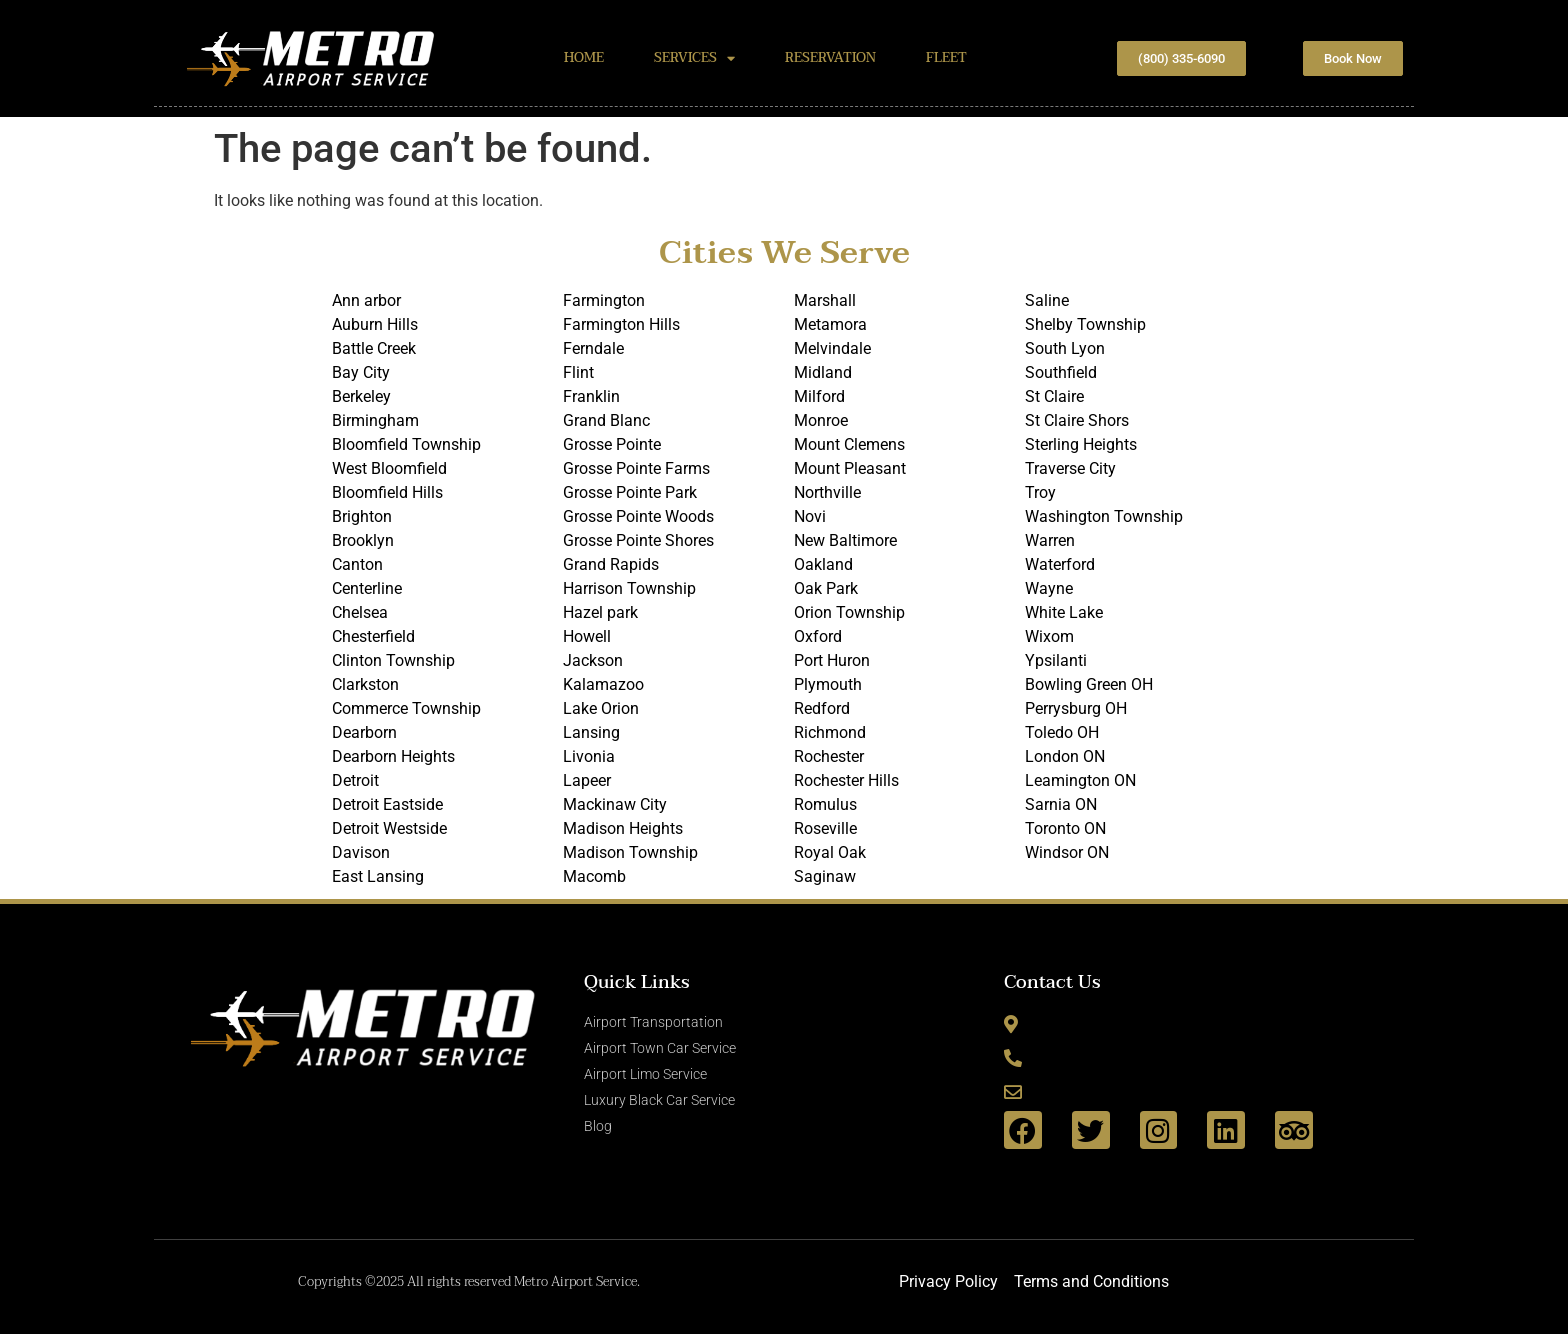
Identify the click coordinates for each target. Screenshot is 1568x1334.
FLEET (946, 58)
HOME (584, 58)
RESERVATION (830, 58)
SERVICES (694, 58)
